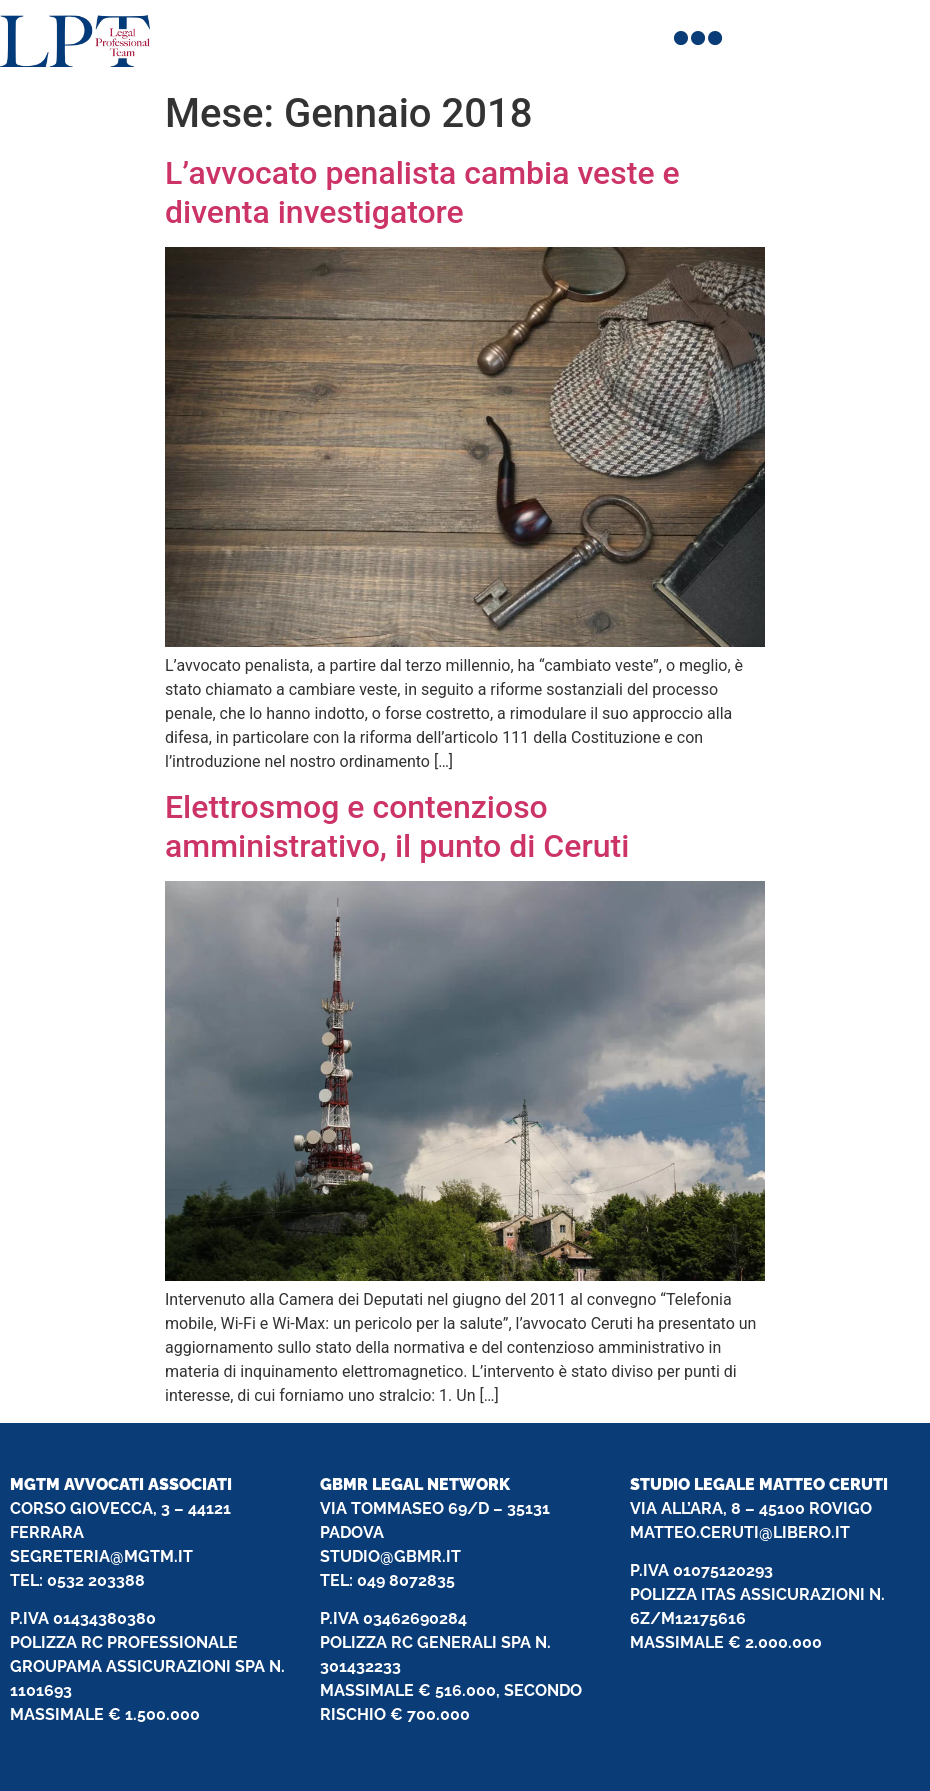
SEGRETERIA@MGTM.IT (101, 1556)
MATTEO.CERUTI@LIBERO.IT (740, 1532)
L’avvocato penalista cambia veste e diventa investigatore (422, 192)
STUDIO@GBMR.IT (390, 1556)
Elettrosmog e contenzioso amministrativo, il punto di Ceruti (397, 826)
